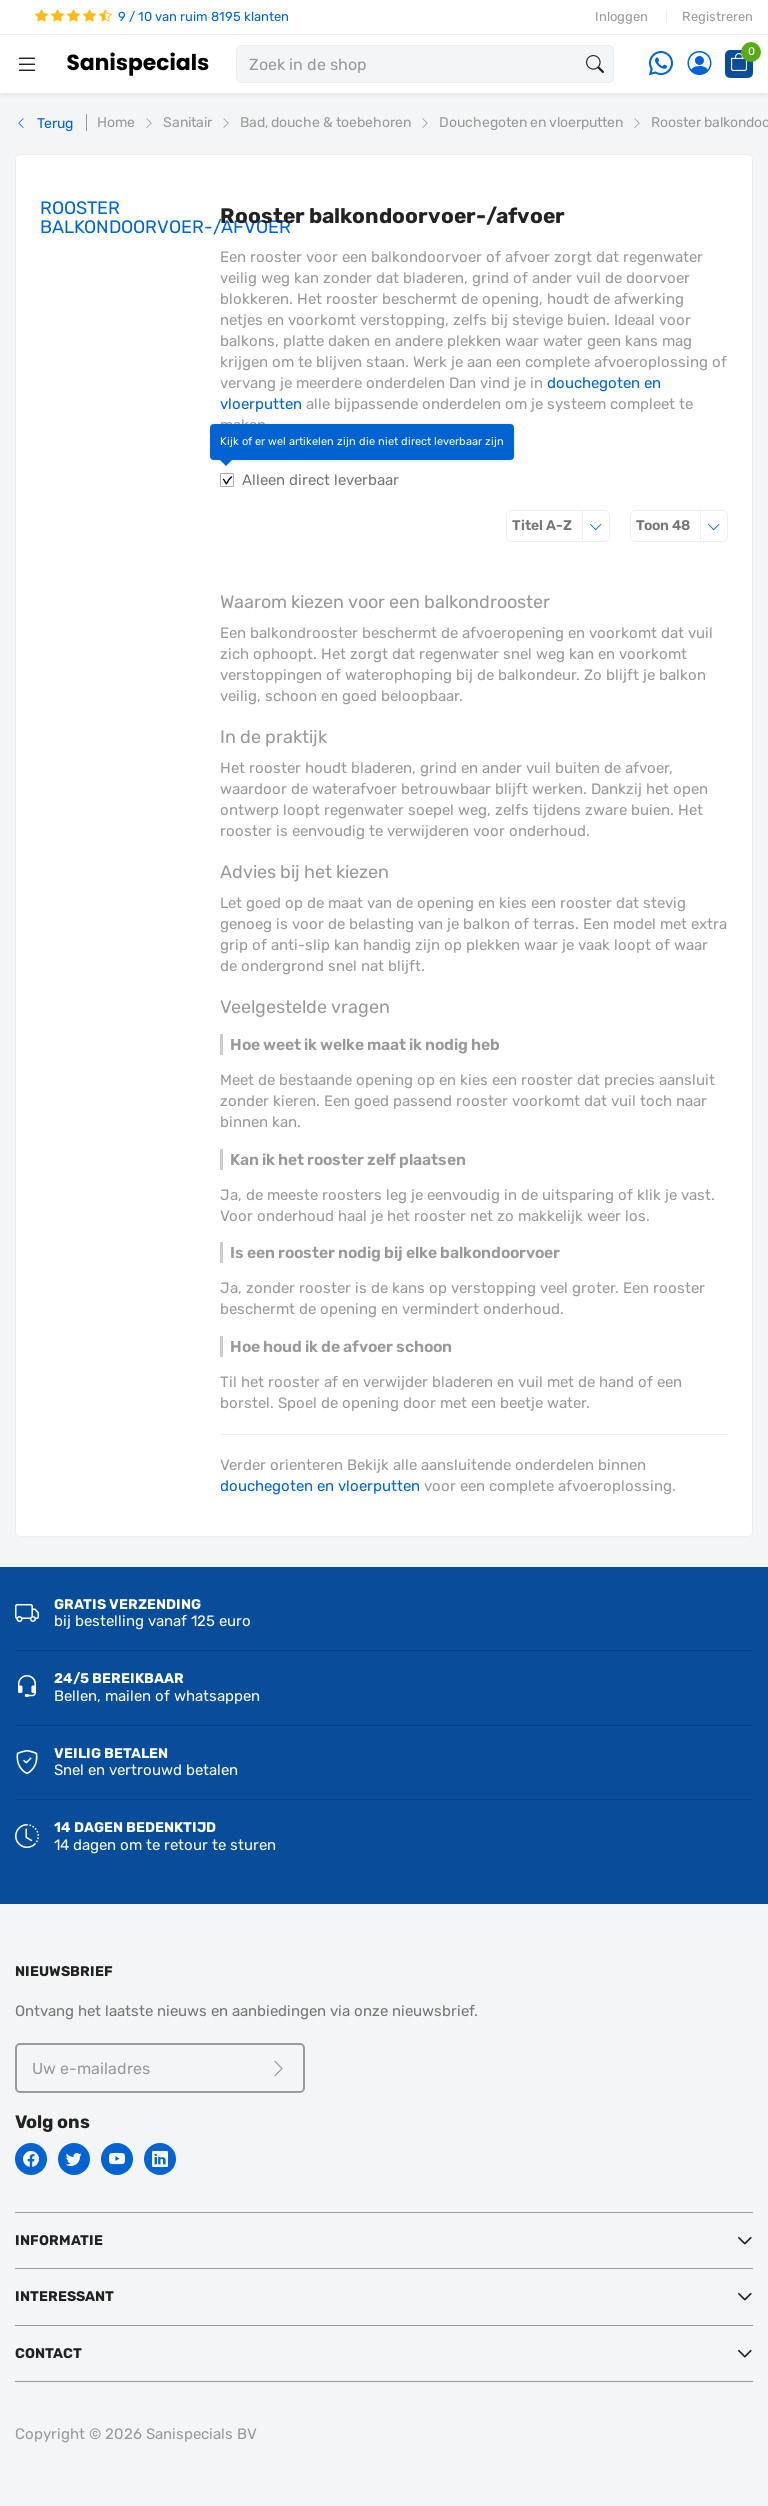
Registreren (717, 16)
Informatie (59, 2240)
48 (682, 525)
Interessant (64, 2296)
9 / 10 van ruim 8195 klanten (162, 16)
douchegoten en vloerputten (320, 1486)
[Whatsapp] (661, 64)
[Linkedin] (160, 2159)
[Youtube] (117, 2159)
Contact (48, 2353)
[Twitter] (74, 2159)
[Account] (699, 64)
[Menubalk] (27, 64)
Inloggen (621, 16)
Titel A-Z (561, 525)
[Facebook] (31, 2159)
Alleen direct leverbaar (320, 480)
